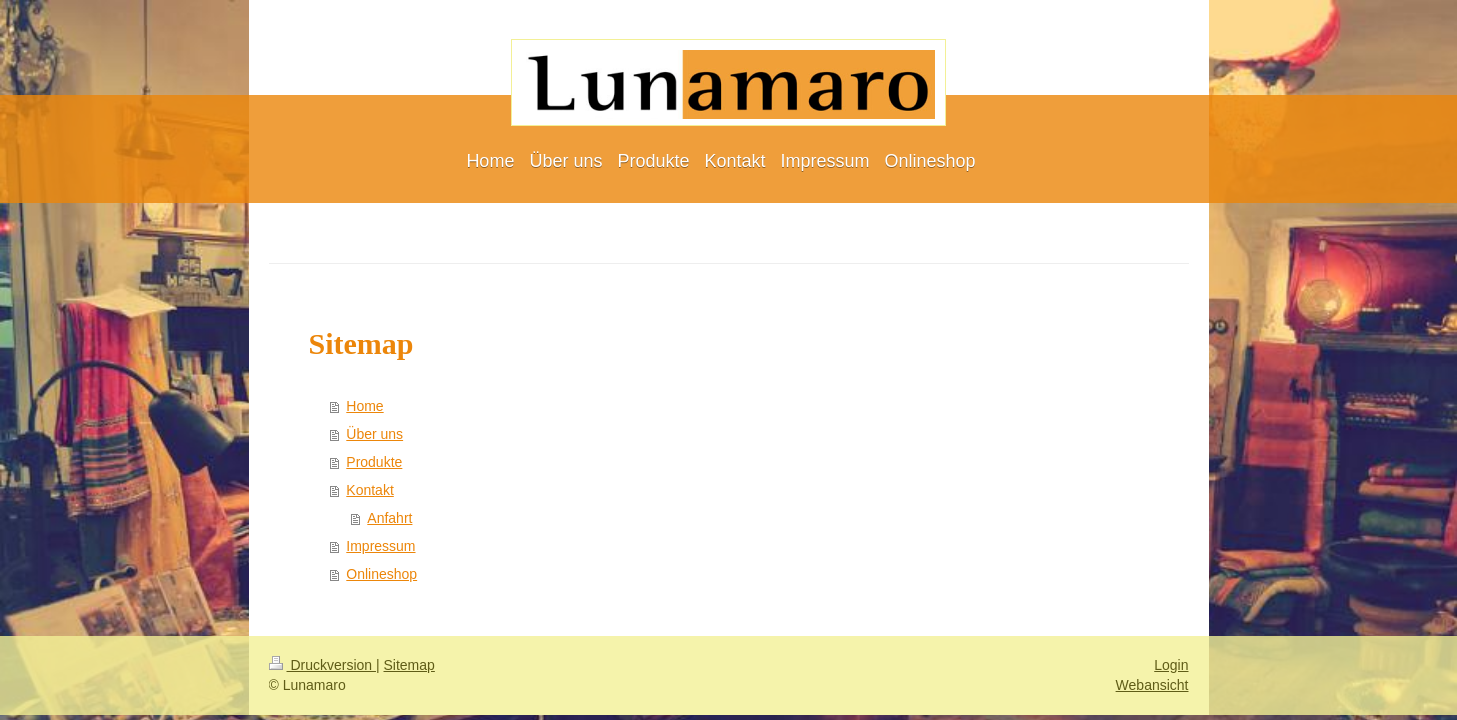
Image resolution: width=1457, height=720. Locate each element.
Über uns (374, 434)
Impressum (380, 546)
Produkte (374, 462)
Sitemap (409, 665)
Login (1171, 665)
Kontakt (369, 490)
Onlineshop (381, 574)
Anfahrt (389, 518)
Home (364, 406)
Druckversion (322, 665)
